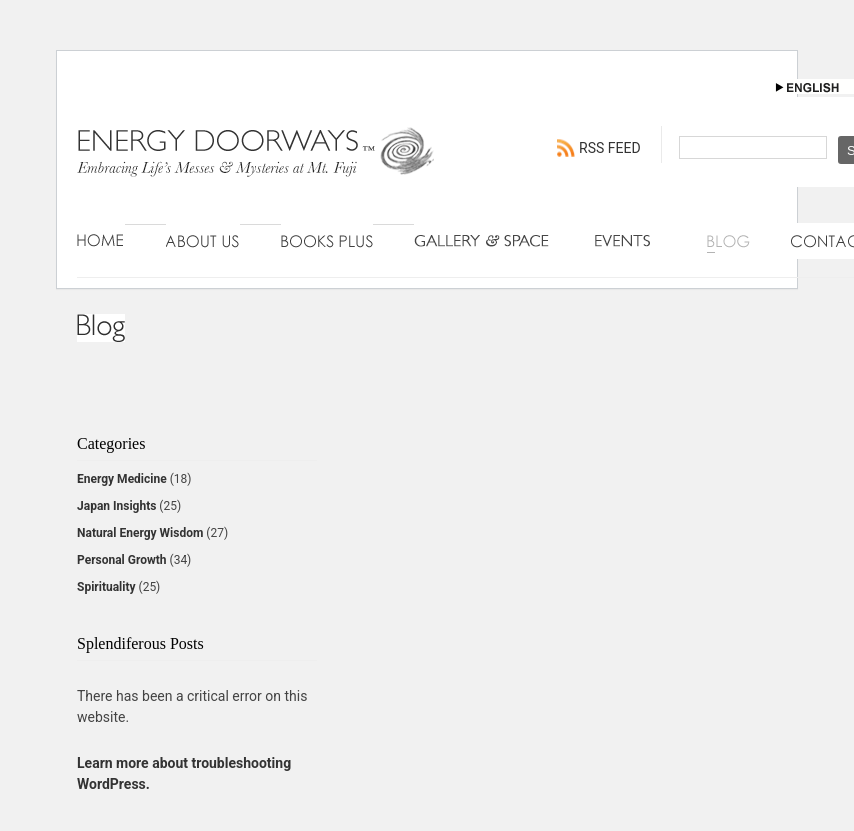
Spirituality (106, 587)
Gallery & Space (484, 241)
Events (630, 241)
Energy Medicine (122, 479)
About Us (203, 241)
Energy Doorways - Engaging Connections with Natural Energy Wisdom (257, 172)
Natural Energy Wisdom (140, 533)
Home (101, 241)
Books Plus (327, 241)
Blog (728, 241)
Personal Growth (122, 560)
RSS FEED (610, 148)
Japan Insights (116, 506)
